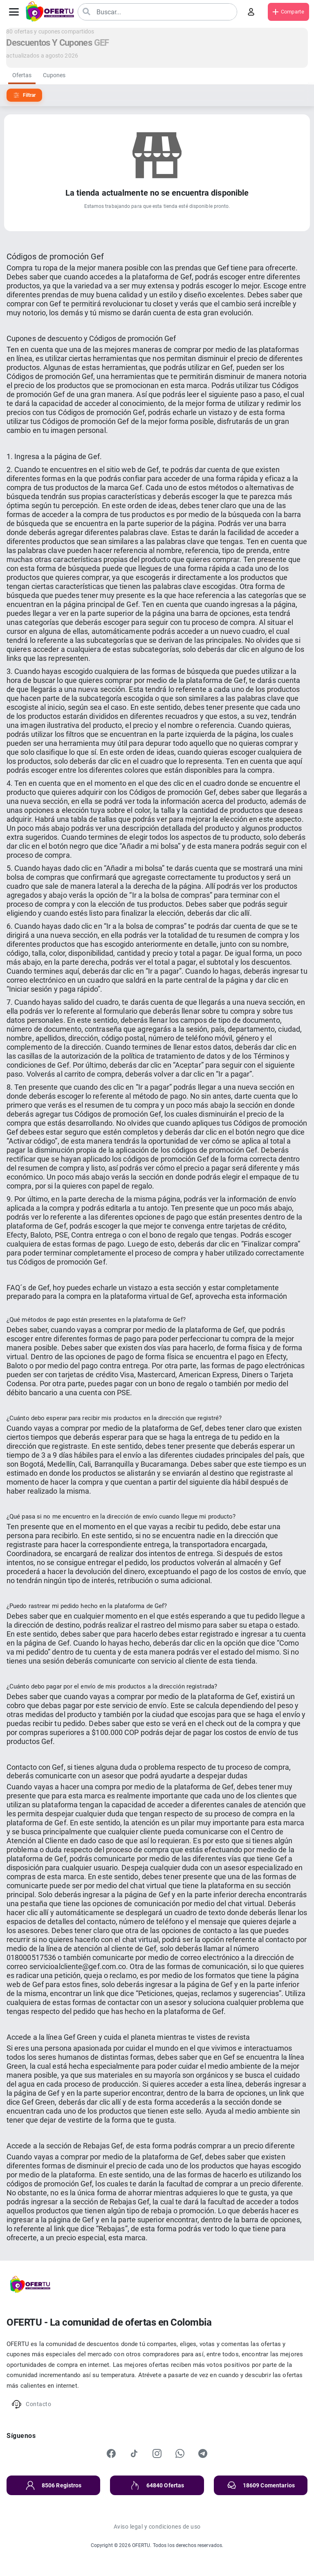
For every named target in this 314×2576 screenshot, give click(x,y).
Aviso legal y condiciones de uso (157, 2526)
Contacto (31, 2404)
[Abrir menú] (14, 12)
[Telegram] (203, 2453)
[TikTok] (134, 2453)
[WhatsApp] (180, 2453)
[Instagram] (157, 2453)
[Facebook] (111, 2453)
